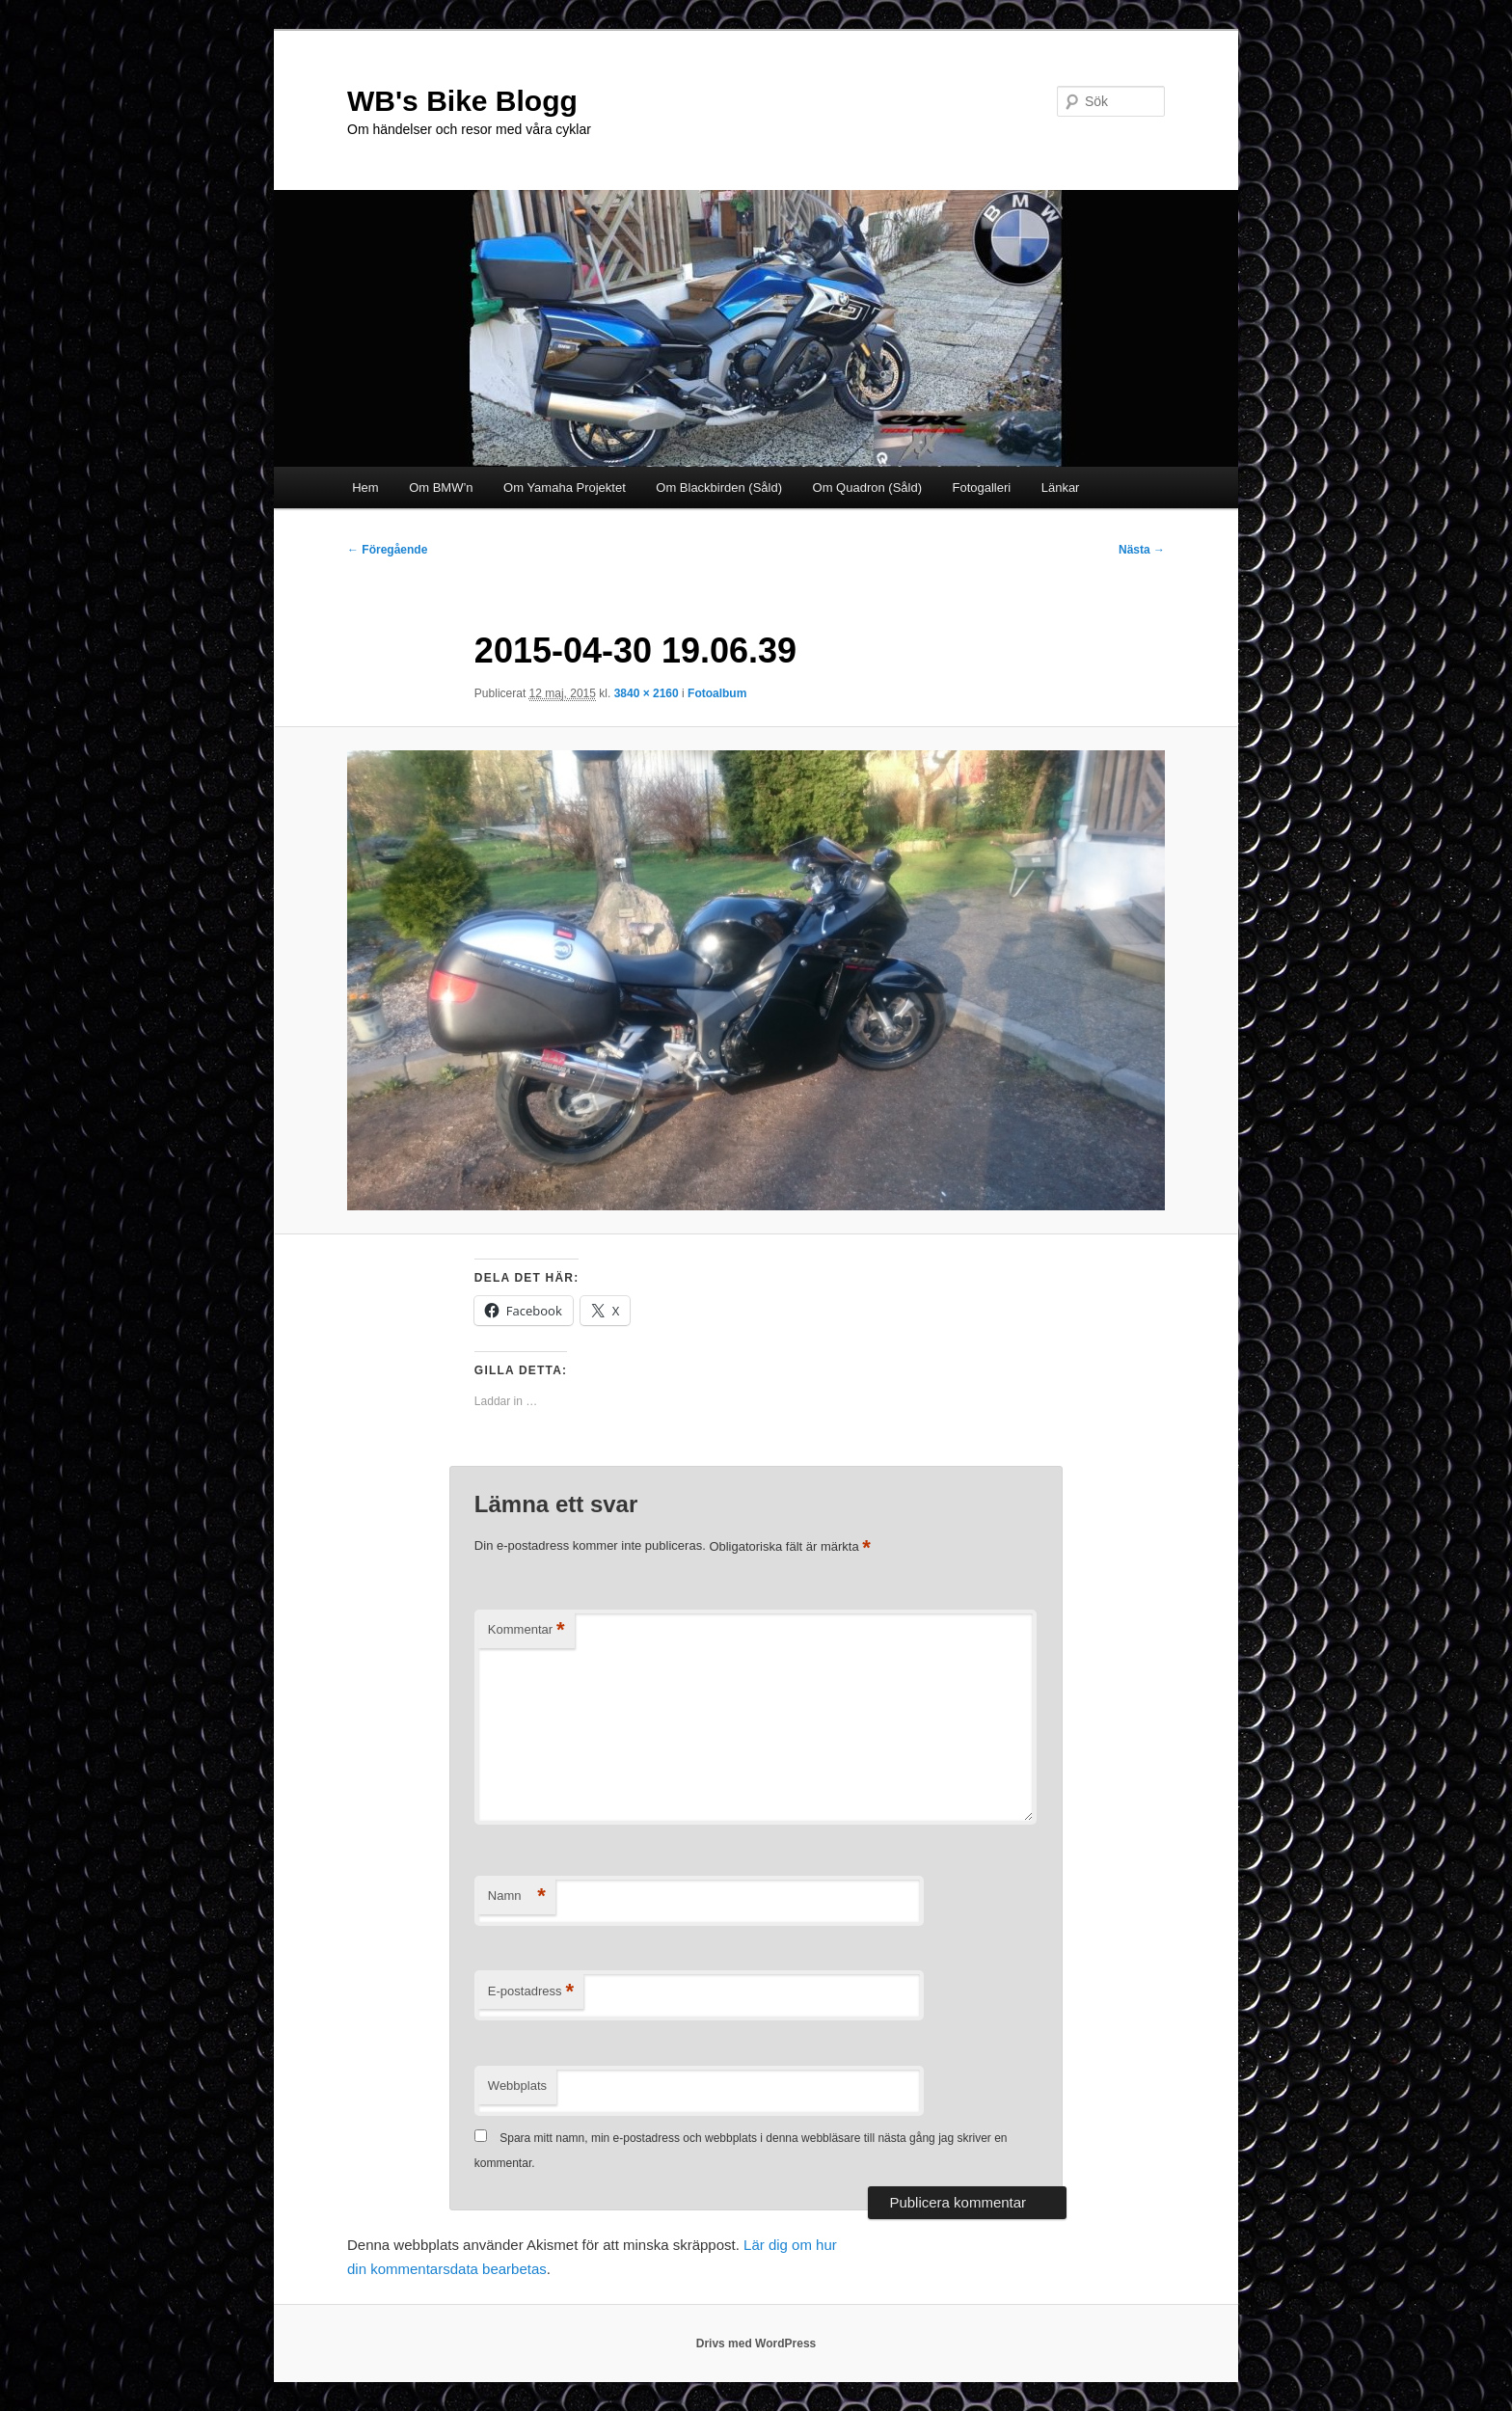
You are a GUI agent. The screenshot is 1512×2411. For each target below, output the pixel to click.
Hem (365, 487)
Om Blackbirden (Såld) (719, 487)
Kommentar (526, 1630)
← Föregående (387, 549)
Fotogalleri (982, 487)
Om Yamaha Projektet (564, 487)
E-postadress (531, 1992)
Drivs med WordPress (756, 2343)
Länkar (1060, 487)
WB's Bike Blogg (462, 101)
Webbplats (517, 2085)
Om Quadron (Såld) (867, 487)
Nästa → (1142, 549)
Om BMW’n (440, 487)
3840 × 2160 (646, 693)
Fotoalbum (717, 693)
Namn (517, 1896)
